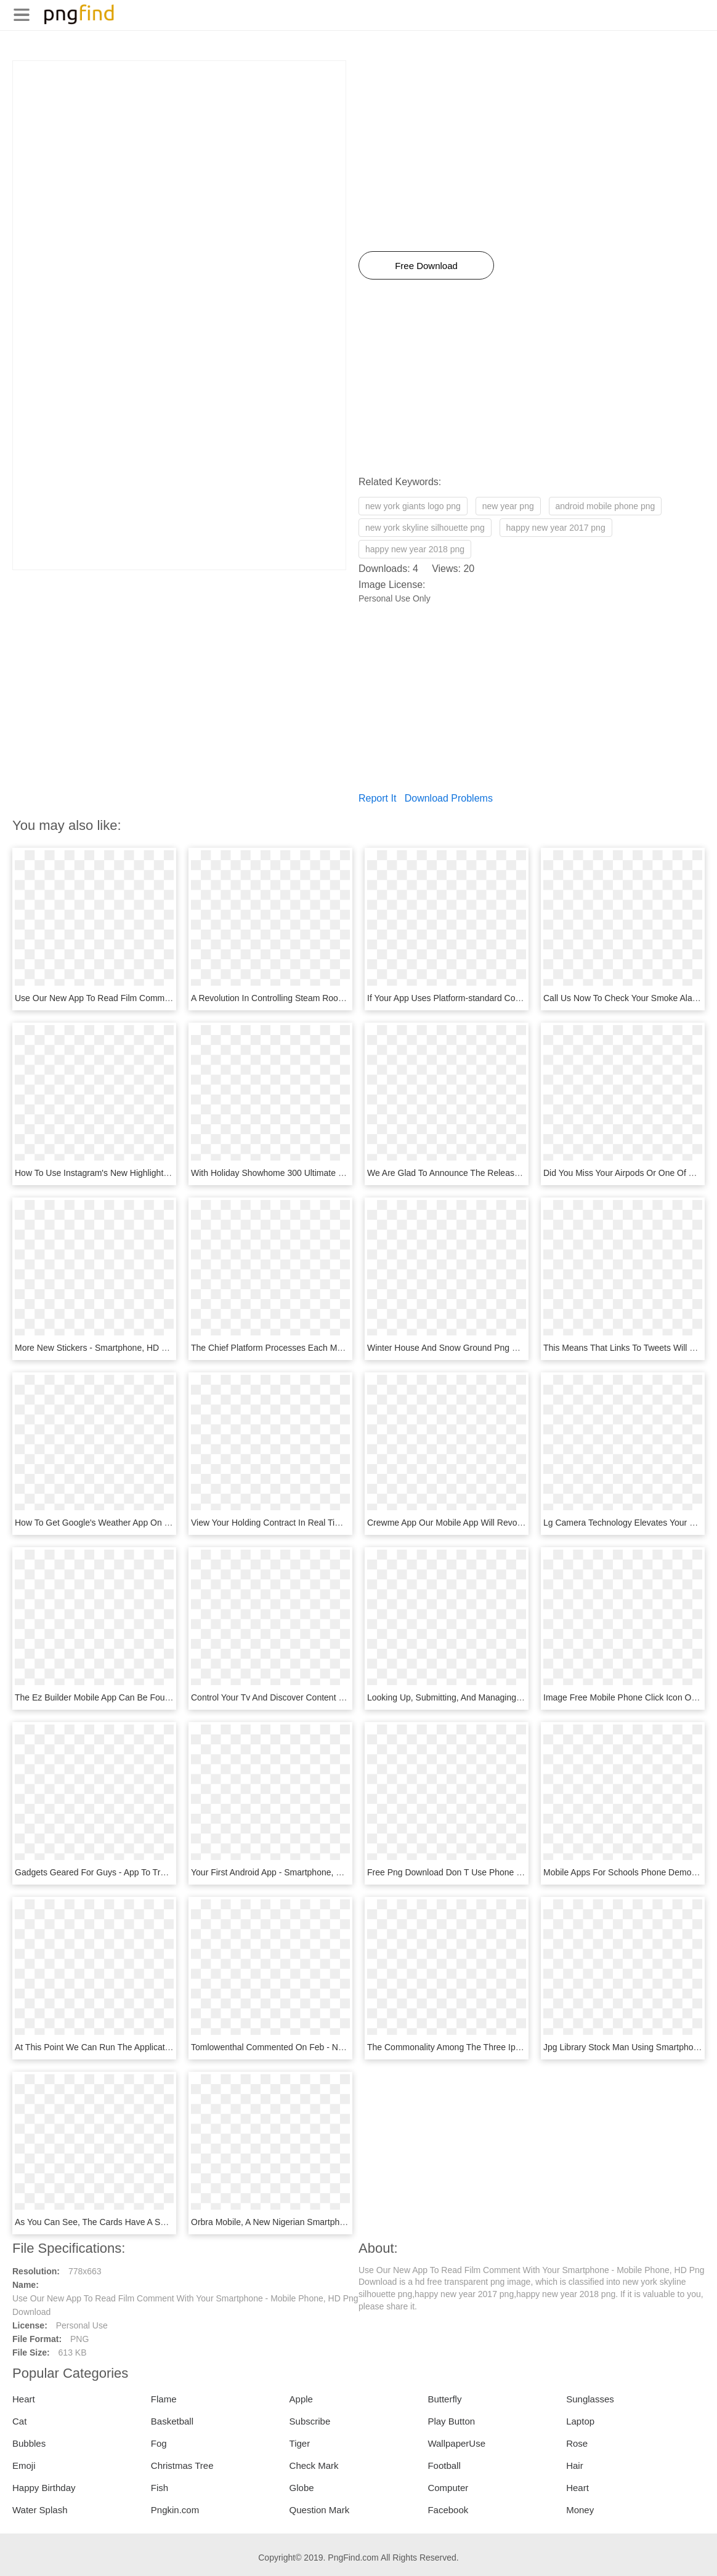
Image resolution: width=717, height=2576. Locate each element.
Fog (159, 2443)
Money (580, 2510)
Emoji (24, 2465)
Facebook (447, 2510)
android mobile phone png (605, 506)
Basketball (172, 2421)
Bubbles (29, 2443)
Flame (164, 2399)
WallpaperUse (456, 2443)
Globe (302, 2487)
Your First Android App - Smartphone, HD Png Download (299, 1872)
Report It (377, 798)
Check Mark (314, 2465)
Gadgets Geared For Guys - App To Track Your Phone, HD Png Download (155, 1872)
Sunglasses (590, 2399)
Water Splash (39, 2510)
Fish (159, 2487)
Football (443, 2465)
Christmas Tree (182, 2465)
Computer (447, 2487)
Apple (301, 2399)
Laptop (580, 2421)
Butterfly (444, 2399)
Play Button (451, 2421)
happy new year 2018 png (414, 549)
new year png (508, 506)
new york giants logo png (413, 506)
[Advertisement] (179, 147)
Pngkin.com (175, 2510)
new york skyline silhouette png (425, 528)
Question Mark (320, 2510)
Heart (23, 2399)
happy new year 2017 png (556, 528)
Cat (19, 2421)
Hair (574, 2465)
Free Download (426, 265)
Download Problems (449, 798)
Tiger (300, 2443)
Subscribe (310, 2421)
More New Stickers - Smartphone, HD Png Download (116, 1348)
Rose (577, 2443)
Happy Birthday (44, 2487)
